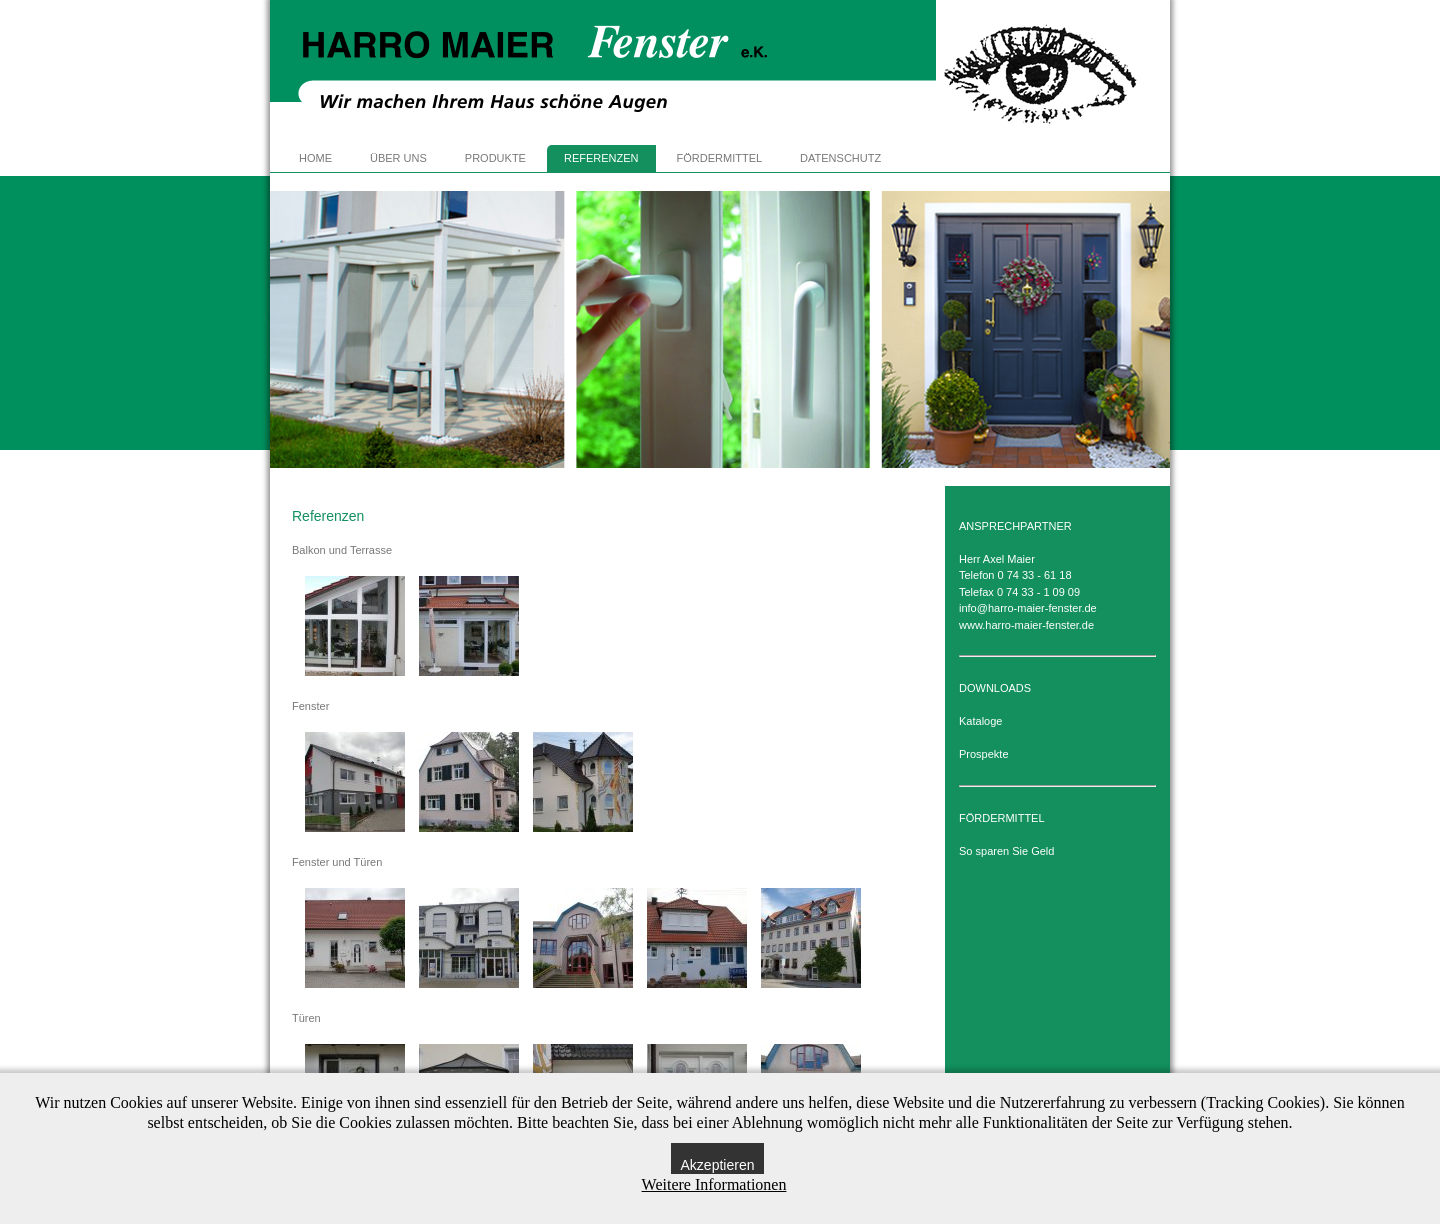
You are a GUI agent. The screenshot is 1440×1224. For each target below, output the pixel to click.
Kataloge (980, 721)
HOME (315, 158)
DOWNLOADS (995, 688)
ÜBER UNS (398, 158)
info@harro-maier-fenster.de (1028, 608)
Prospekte (984, 754)
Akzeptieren (718, 1165)
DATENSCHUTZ (840, 158)
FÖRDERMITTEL (720, 158)
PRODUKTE (495, 158)
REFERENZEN (601, 158)
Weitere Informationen (714, 1184)
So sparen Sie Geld (1006, 851)
